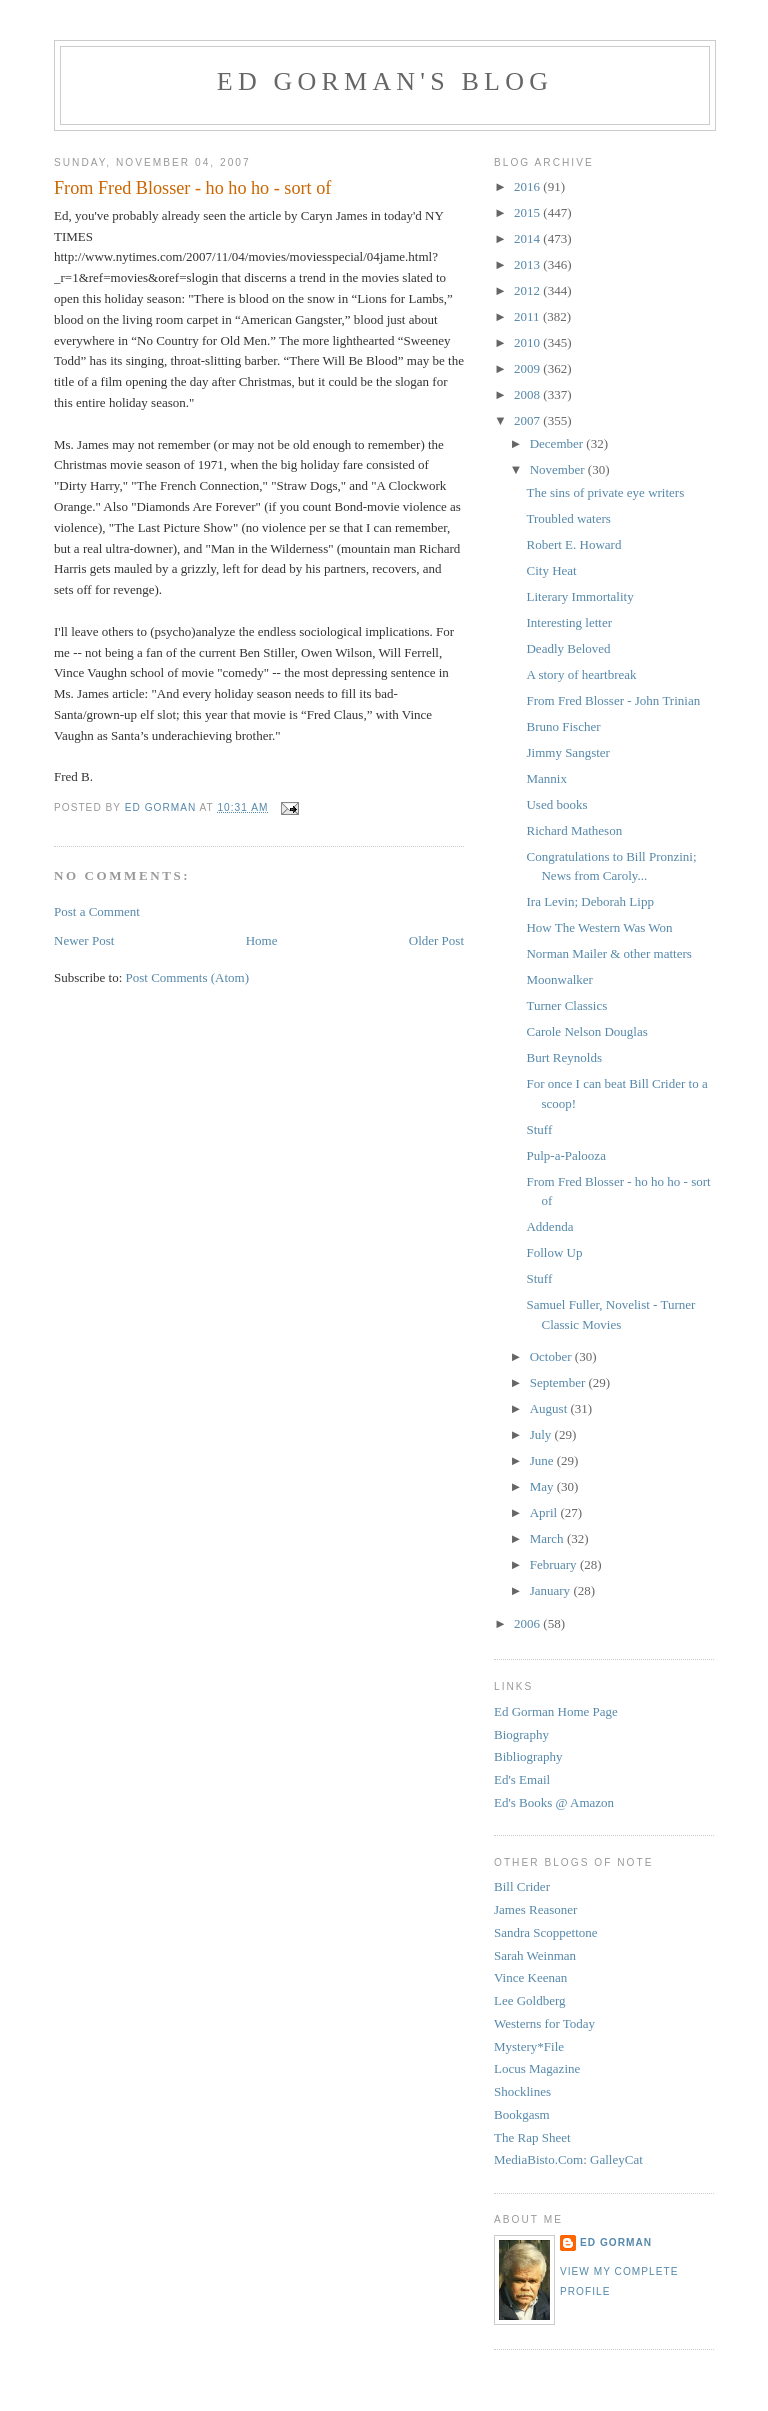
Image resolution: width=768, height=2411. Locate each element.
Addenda (549, 1226)
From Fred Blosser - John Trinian (613, 700)
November (559, 469)
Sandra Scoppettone (546, 1932)
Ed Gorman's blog (385, 81)
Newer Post (84, 940)
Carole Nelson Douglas (586, 1031)
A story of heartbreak (581, 674)
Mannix (546, 778)
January (552, 1590)
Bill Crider (522, 1886)
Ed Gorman (616, 2242)
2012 (528, 290)
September (559, 1382)
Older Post (436, 940)
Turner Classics (566, 1005)
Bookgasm (522, 2114)
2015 (528, 212)
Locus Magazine (537, 2068)
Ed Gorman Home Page (556, 1711)
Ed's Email (522, 1779)
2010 (528, 342)
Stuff (539, 1129)
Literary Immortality (579, 596)
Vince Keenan (530, 1977)
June (543, 1460)
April (545, 1512)
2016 (528, 186)
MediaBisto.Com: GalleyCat (568, 2159)
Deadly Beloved (568, 648)
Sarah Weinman (535, 1955)
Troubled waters (568, 518)
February (555, 1564)
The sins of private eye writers (605, 492)
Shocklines (522, 2091)
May (543, 1486)
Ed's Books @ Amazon (554, 1802)
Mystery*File (529, 2046)
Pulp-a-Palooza (565, 1155)
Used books (556, 804)
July (542, 1434)
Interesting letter (569, 622)
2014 (528, 238)
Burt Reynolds (563, 1057)
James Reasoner (535, 1909)
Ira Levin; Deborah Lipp (589, 901)
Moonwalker (559, 979)
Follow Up (554, 1252)
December (558, 443)
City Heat (551, 570)
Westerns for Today (544, 2023)
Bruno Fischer (563, 726)
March (548, 1538)
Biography (521, 1734)
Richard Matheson (574, 830)
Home (262, 940)
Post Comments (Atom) (188, 977)
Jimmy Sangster (567, 752)
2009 (528, 368)
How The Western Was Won (599, 927)
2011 (528, 316)
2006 (528, 1623)
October (552, 1356)
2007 (528, 420)
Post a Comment (97, 911)
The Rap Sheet (532, 2137)
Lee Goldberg (530, 2000)
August (550, 1408)
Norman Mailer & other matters (608, 953)
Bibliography (528, 1756)
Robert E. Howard (573, 544)
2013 (528, 264)
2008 (528, 394)
